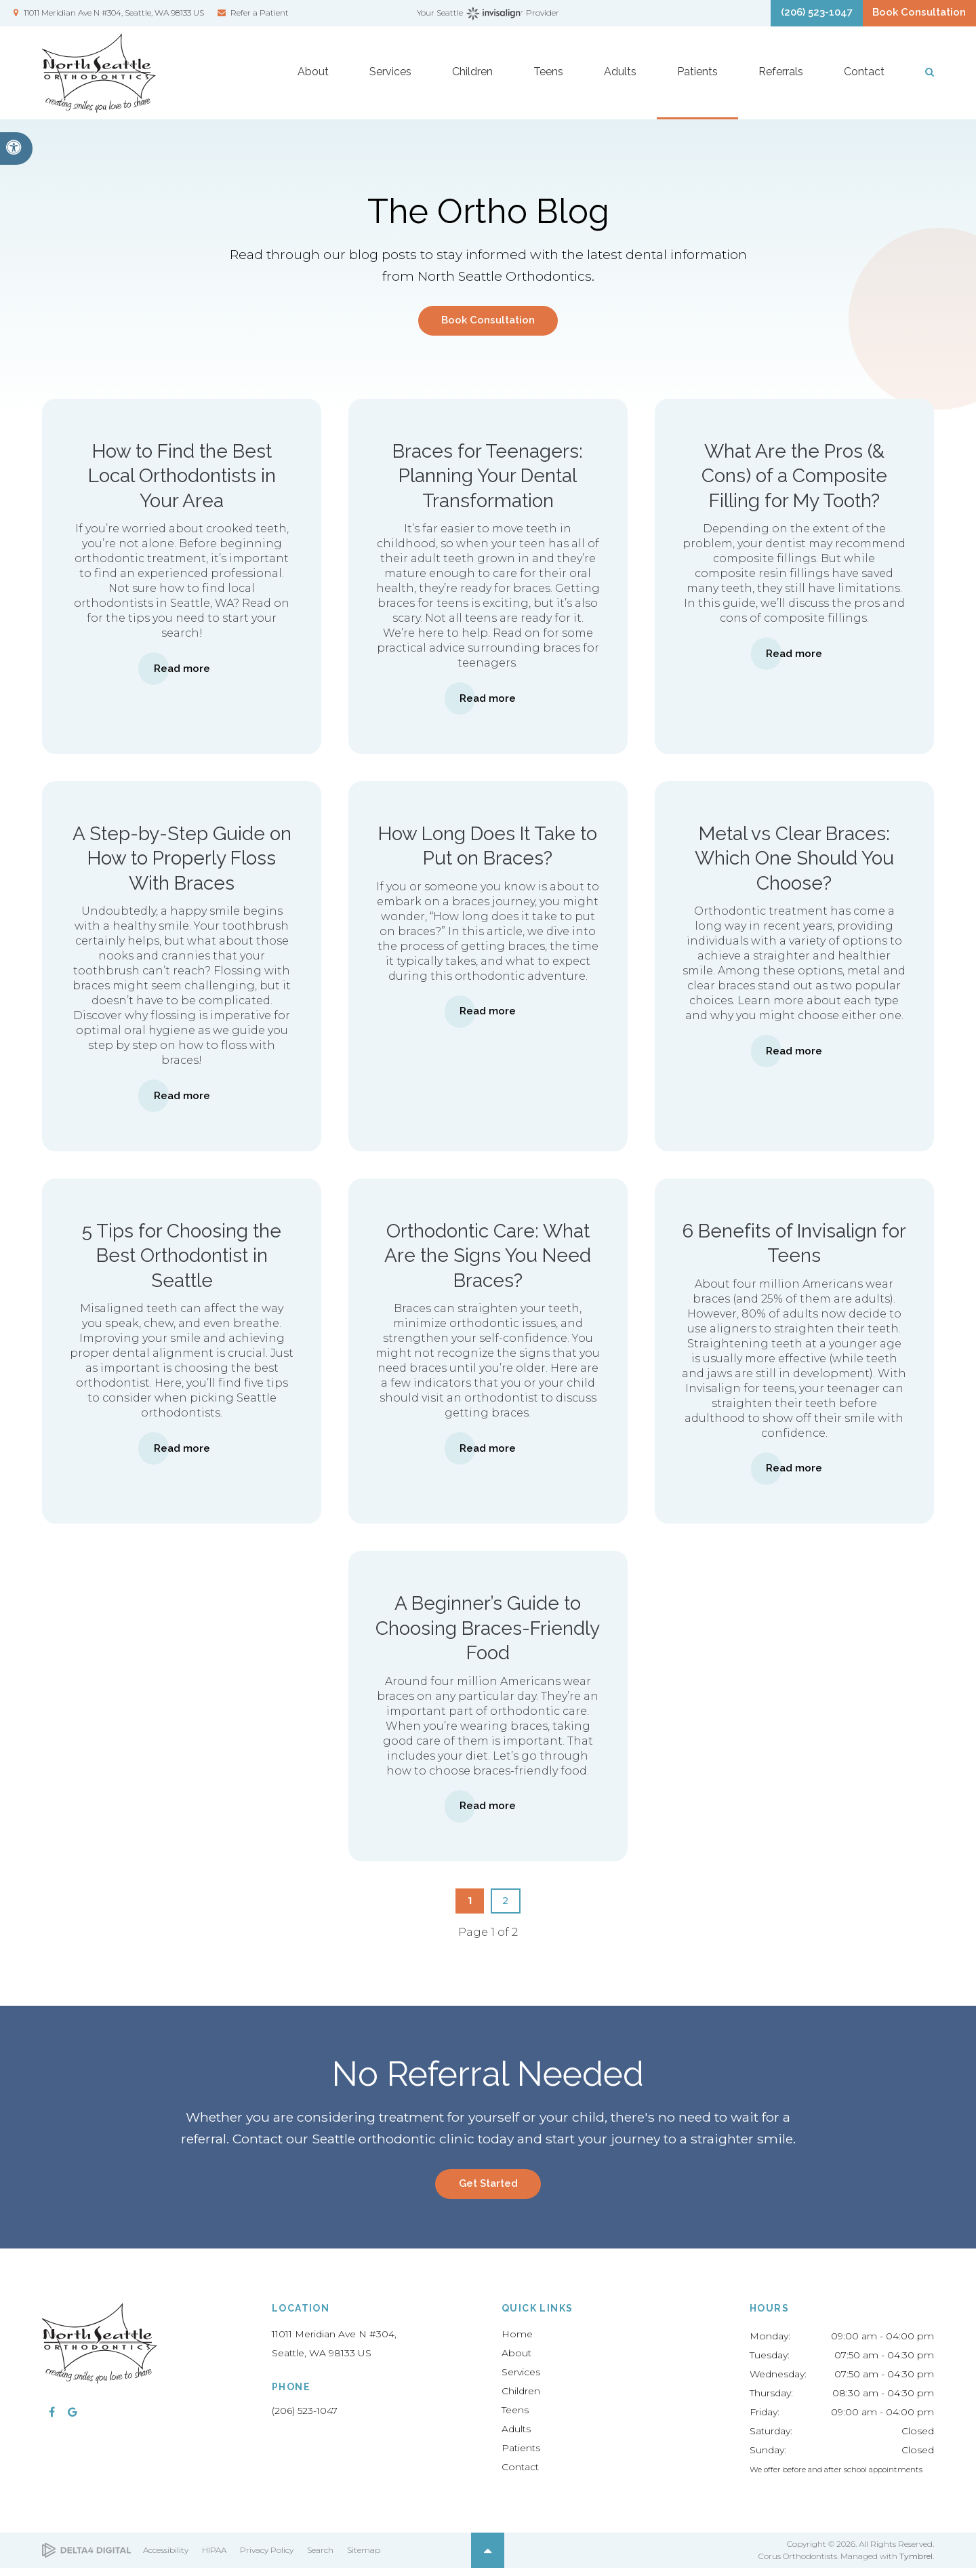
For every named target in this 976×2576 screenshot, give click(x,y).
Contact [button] (864, 82)
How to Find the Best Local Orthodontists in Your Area (182, 479)
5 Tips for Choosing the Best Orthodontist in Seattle (181, 1260)
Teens (515, 2418)
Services (521, 2380)
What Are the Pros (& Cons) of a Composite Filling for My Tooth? (794, 479)
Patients (521, 2456)
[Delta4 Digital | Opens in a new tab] (86, 2559)
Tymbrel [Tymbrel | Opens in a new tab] (916, 2564)
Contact (520, 2475)
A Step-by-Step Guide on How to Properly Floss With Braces (182, 862)
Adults (516, 2437)
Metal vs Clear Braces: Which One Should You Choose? (794, 862)
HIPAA (214, 2558)
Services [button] (390, 82)
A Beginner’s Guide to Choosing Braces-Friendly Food (487, 1633)
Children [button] (472, 82)
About (516, 2361)
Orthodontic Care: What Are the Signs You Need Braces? (487, 1260)
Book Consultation (911, 16)
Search (320, 2558)
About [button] (313, 82)
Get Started (488, 2191)
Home (517, 2342)
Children (521, 2399)
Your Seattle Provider (488, 17)
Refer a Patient (259, 16)
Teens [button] (548, 82)
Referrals (780, 82)
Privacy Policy (266, 2558)
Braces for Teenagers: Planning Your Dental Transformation (487, 479)
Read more (181, 671)
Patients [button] (697, 82)
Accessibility (165, 2558)
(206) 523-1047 (305, 2419)
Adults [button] (620, 82)
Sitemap (363, 2558)
